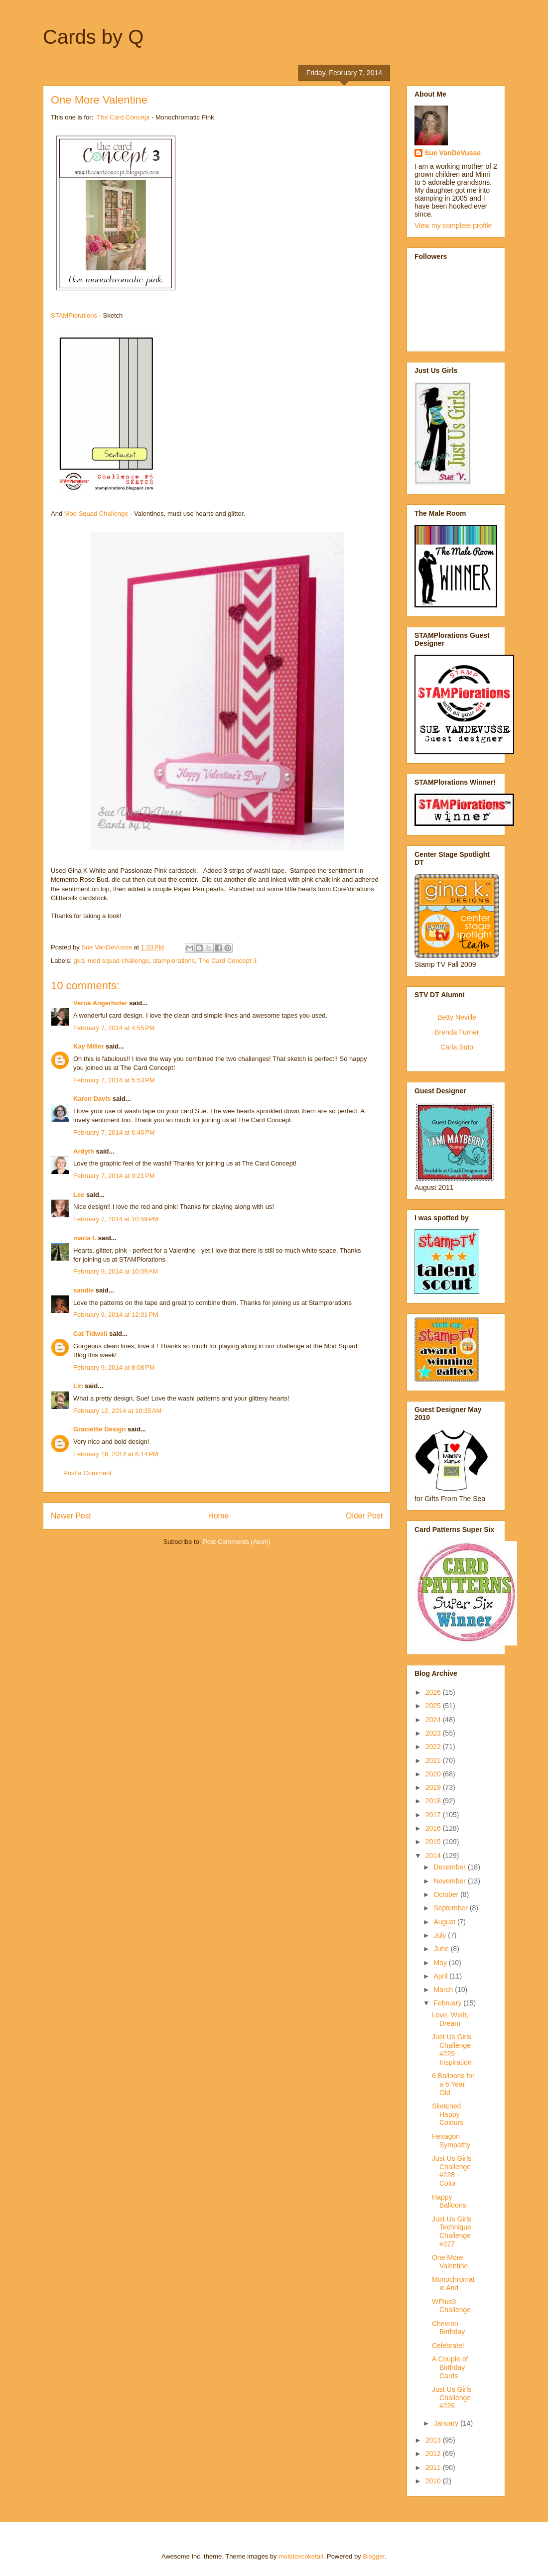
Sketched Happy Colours (447, 2114)
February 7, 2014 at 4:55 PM (114, 1028)
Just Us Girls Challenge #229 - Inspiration (452, 2049)
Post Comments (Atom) (236, 1541)
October (446, 1894)
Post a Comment (87, 1473)
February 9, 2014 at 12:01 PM (115, 1314)
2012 (434, 2454)
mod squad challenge (118, 960)
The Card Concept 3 (227, 960)
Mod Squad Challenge (96, 513)
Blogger (374, 2556)
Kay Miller (88, 1046)
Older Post (364, 1516)
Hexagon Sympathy (451, 2140)
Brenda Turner (456, 1032)
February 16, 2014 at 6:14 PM (115, 1454)
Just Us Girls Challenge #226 (451, 2397)
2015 (434, 1842)
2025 (434, 1706)
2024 (434, 1720)
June (441, 1949)
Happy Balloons (449, 2201)
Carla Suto (456, 1047)
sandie (83, 1290)
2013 (434, 2440)
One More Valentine (450, 2261)
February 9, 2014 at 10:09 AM (115, 1271)
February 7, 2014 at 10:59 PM (115, 1219)
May (440, 1963)
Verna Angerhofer (100, 1003)
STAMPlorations (74, 315)
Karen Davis (92, 1098)
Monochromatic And (453, 2283)
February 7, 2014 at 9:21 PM (114, 1175)
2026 (434, 1692)
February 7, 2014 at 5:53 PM (114, 1080)
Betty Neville (456, 1017)
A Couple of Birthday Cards (450, 2367)
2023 (434, 1733)
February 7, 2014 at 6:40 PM (114, 1132)
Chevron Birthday (448, 2328)
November (450, 1881)
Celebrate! (448, 2345)
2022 (434, 1747)
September (451, 1908)
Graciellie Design (99, 1429)
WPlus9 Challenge (451, 2306)
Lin (78, 1386)
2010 (434, 2481)
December (450, 1867)
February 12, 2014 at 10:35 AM (117, 1410)
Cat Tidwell (90, 1333)
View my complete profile (453, 226)
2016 (434, 1828)
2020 (434, 1774)
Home (218, 1516)
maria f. (84, 1238)
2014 (434, 1856)
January (446, 2423)
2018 (434, 1801)
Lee (79, 1194)
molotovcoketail (300, 2556)
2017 (434, 1815)
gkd (79, 960)
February (448, 2003)
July (440, 1935)
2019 (434, 1787)
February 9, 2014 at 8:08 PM (114, 1367)
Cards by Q (93, 37)
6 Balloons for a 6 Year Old (453, 2084)
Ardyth (83, 1151)
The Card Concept (122, 117)
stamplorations (174, 960)
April (441, 1976)
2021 (434, 1760)
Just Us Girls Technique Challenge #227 (451, 2231)
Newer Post (71, 1516)
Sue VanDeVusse (452, 153)
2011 (434, 2467)
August (445, 1922)
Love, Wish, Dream (450, 2019)
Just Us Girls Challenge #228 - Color (451, 2170)
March (444, 1989)
